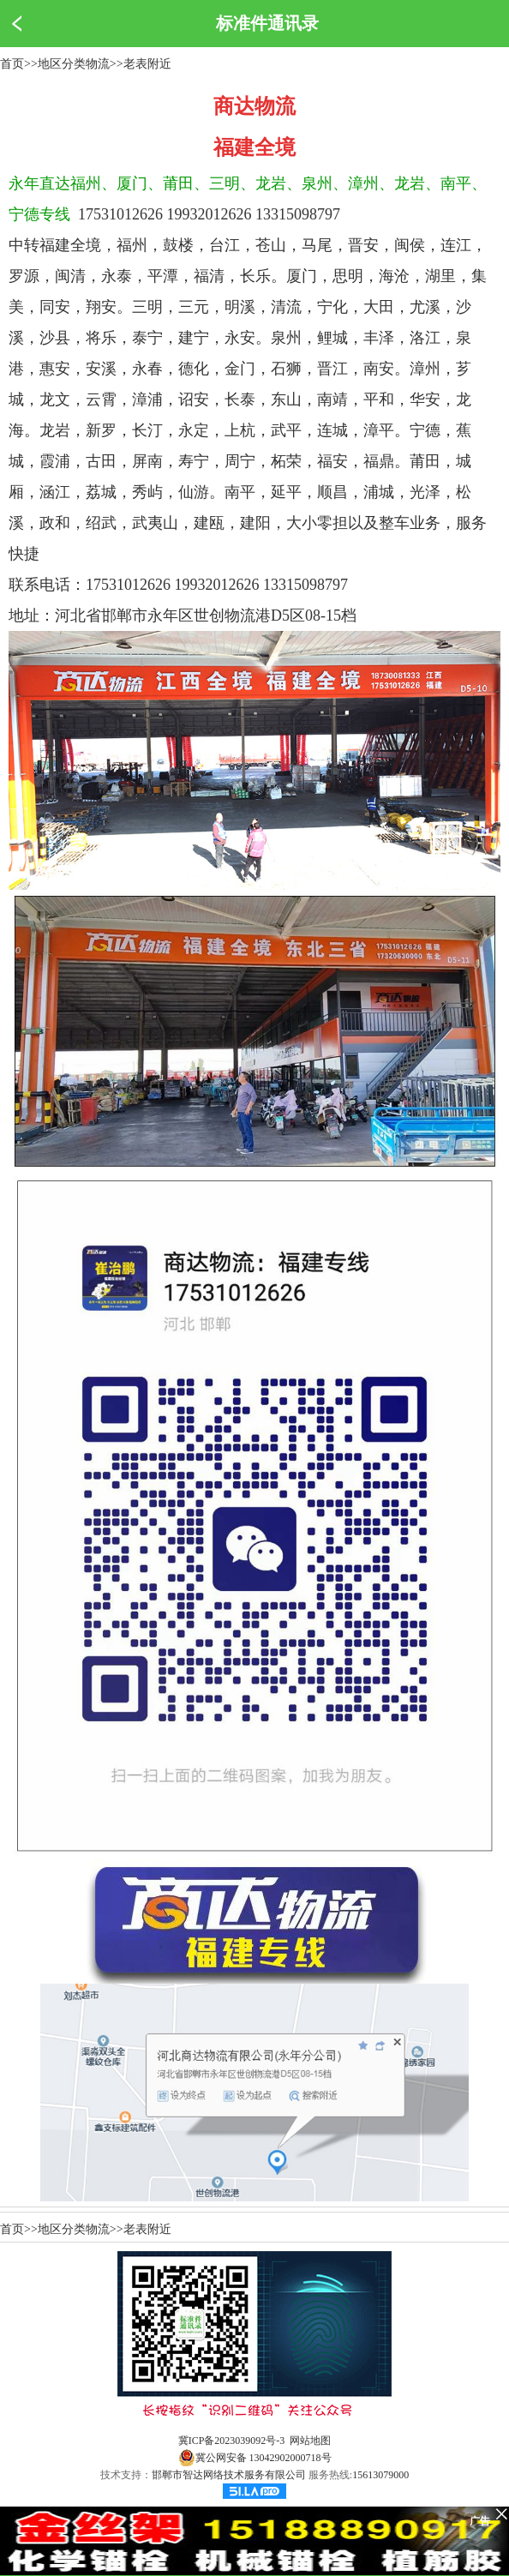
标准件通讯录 (267, 23)
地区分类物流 (74, 63)
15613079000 (380, 2475)
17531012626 (120, 214)
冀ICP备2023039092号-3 (231, 2441)
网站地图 (310, 2441)
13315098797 (297, 214)
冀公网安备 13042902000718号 (255, 2457)
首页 (12, 63)
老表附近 (147, 63)
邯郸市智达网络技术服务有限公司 (229, 2475)
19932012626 (209, 214)
